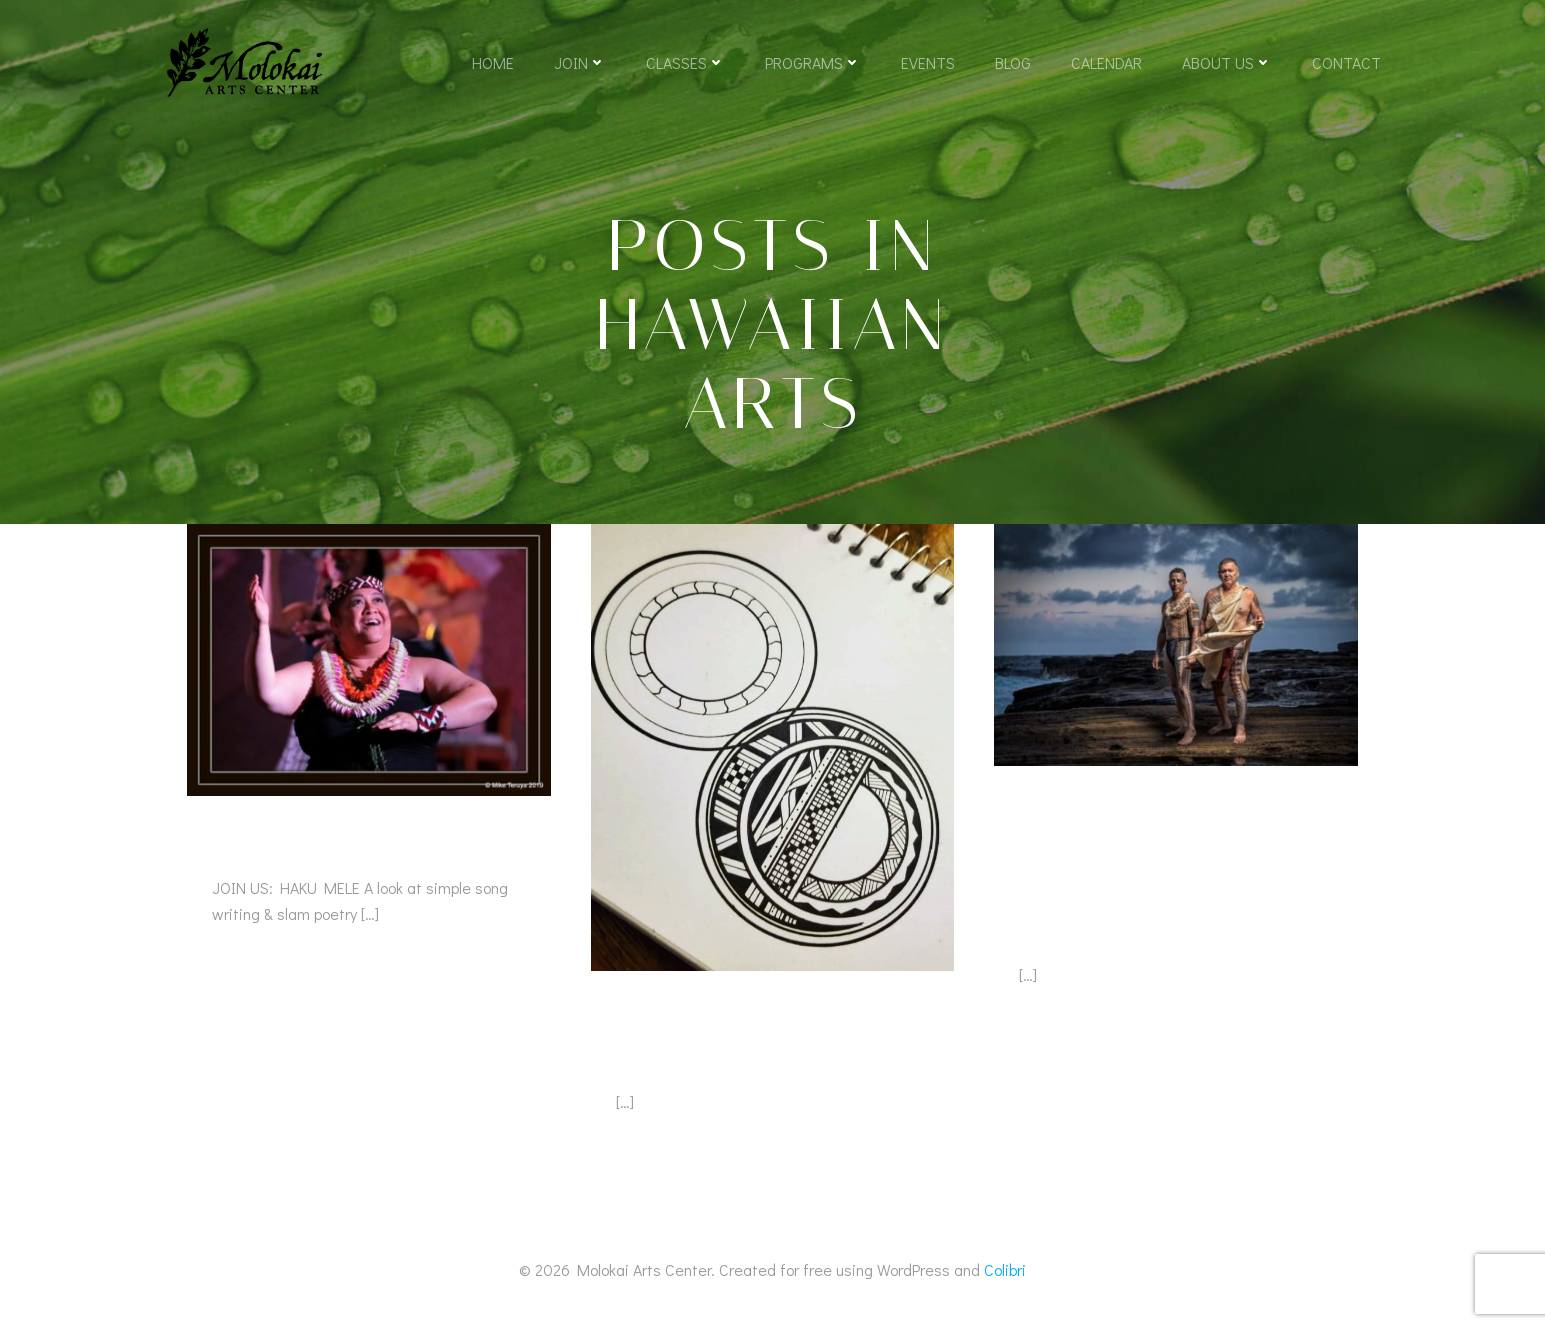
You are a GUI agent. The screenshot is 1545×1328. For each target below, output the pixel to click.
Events (928, 62)
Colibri (1005, 1269)
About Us (1227, 62)
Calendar (1106, 62)
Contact (1346, 62)
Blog (1013, 62)
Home (493, 62)
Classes (685, 62)
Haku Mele (274, 845)
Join (580, 62)
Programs (813, 62)
